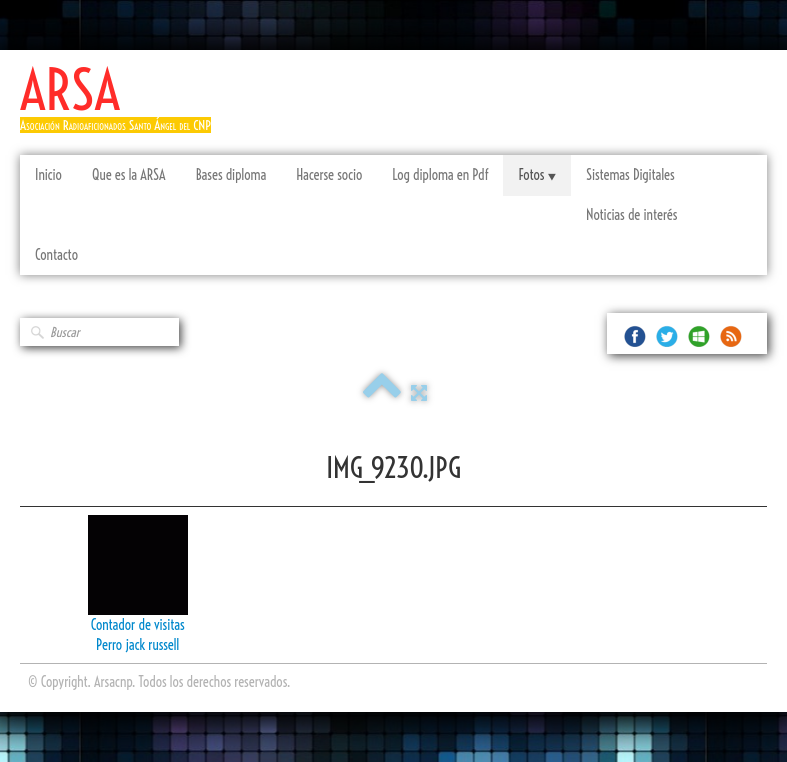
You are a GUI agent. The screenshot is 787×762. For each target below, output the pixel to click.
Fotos (536, 175)
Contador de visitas (138, 625)
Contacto (56, 255)
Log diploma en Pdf (440, 175)
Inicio (48, 175)
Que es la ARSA (129, 175)
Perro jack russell (137, 645)
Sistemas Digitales (630, 175)
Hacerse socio (329, 175)
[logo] (123, 107)
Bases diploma (231, 175)
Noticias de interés (631, 215)
